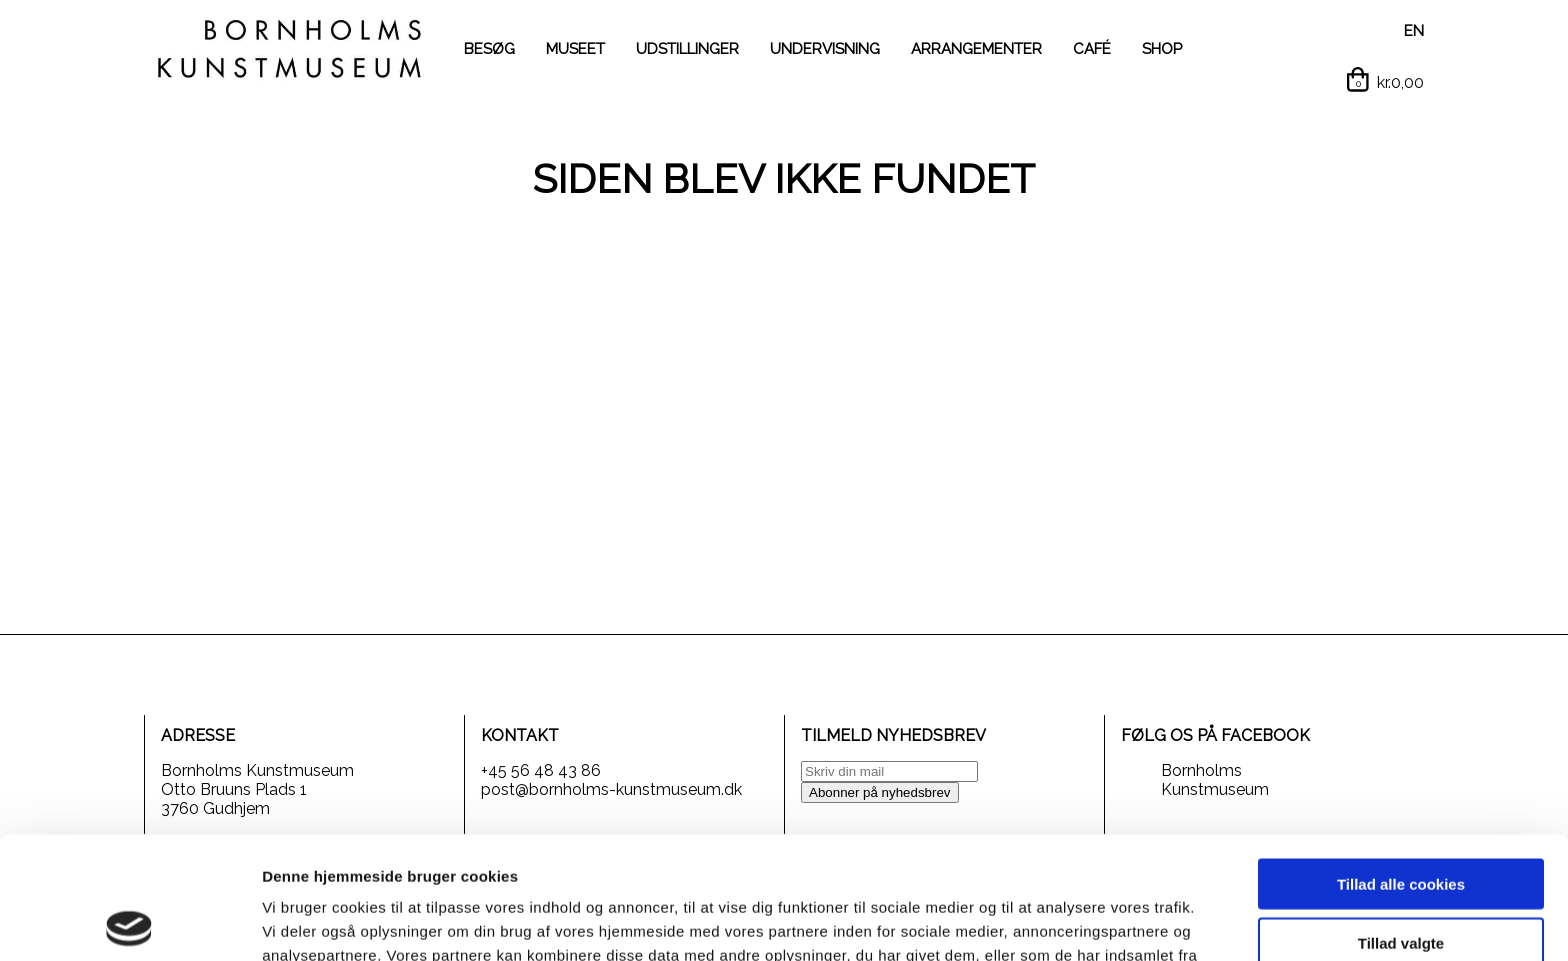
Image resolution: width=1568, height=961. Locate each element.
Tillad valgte (1401, 820)
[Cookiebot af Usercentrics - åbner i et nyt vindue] (129, 922)
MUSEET (575, 49)
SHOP (1162, 49)
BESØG (489, 49)
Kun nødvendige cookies (1401, 878)
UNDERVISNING (825, 49)
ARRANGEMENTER (976, 49)
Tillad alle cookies (1401, 761)
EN (1414, 31)
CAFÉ (1092, 49)
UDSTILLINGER (687, 49)
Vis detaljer (1039, 921)
